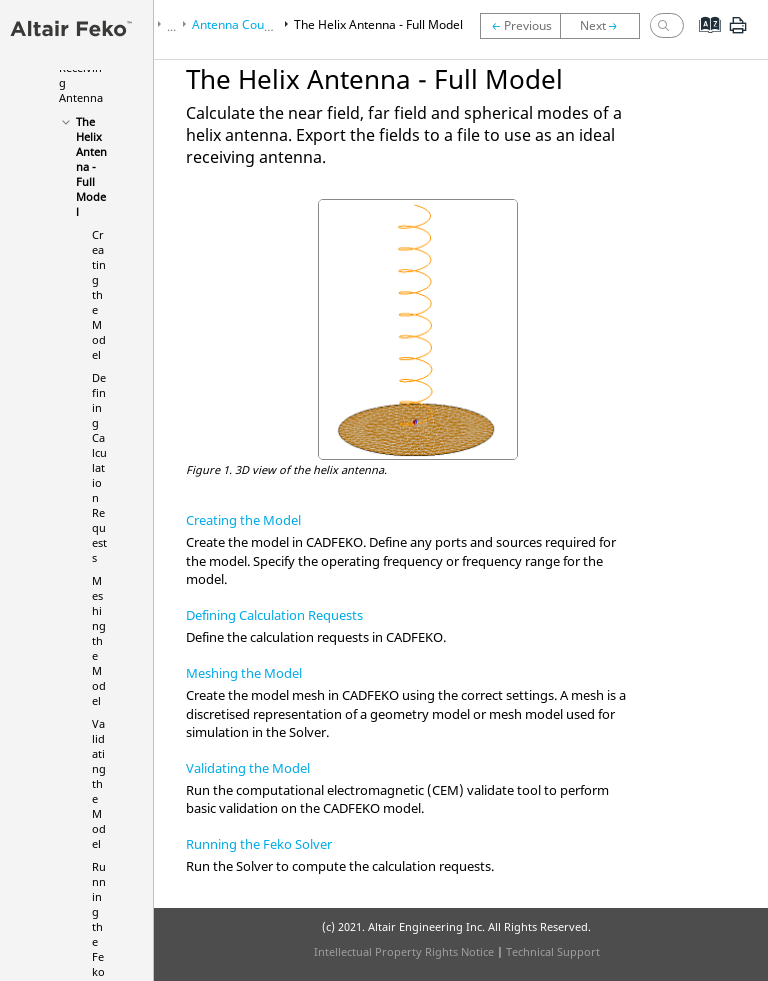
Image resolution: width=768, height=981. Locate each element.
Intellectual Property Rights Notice (404, 951)
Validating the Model (99, 783)
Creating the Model (99, 294)
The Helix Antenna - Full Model (91, 166)
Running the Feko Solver (259, 844)
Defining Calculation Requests (99, 467)
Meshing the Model (99, 640)
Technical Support (553, 951)
